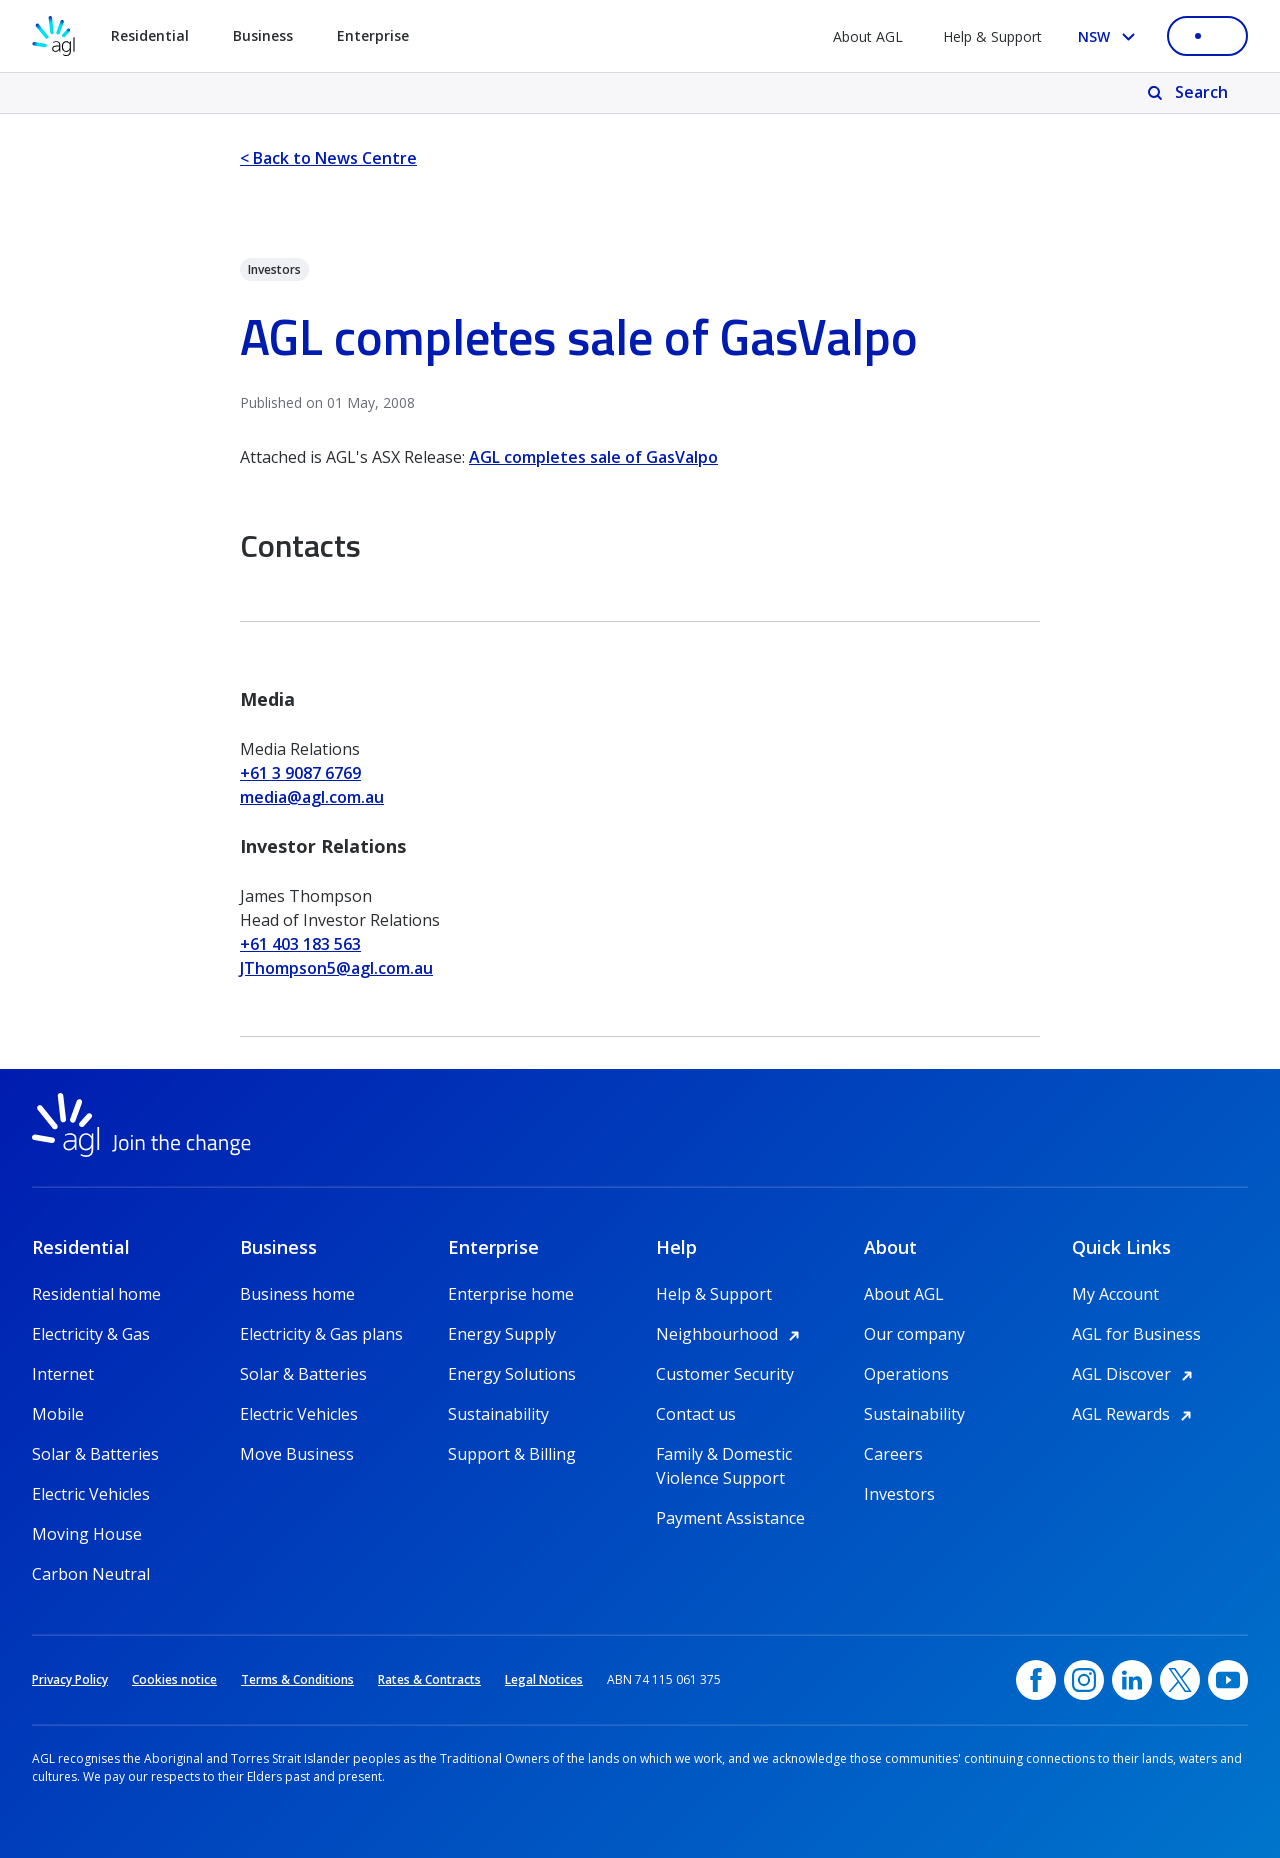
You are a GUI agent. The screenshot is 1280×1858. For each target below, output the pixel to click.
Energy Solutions (512, 1374)
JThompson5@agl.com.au (336, 968)
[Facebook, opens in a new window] (1036, 1680)
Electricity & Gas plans (321, 1334)
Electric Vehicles (91, 1494)
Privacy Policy (70, 1679)
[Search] (1189, 93)
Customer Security (725, 1374)
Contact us (696, 1414)
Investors (899, 1494)
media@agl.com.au (312, 797)
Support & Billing (512, 1454)
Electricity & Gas (91, 1334)
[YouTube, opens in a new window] (1228, 1680)
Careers (893, 1454)
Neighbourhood (731, 1334)
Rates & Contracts (429, 1679)
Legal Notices (544, 1679)
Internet (63, 1374)
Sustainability (498, 1414)
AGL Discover (1135, 1374)
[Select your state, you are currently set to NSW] (1110, 36)
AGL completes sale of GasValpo (593, 457)
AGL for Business (1136, 1334)
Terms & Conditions (297, 1679)
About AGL (868, 36)
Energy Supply (502, 1334)
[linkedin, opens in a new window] (1132, 1680)
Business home (297, 1294)
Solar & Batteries (95, 1454)
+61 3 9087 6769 (300, 773)
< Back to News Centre (328, 158)
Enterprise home (511, 1294)
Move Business (297, 1454)
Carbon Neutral (91, 1574)
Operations (906, 1374)
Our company (914, 1334)
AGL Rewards (1135, 1414)
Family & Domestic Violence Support (724, 1454)
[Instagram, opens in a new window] (1084, 1680)
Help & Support (992, 36)
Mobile (58, 1414)
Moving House (87, 1534)
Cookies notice (174, 1679)
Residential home (96, 1294)
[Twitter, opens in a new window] (1180, 1680)
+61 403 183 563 (300, 944)
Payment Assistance (730, 1518)
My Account (1115, 1294)
